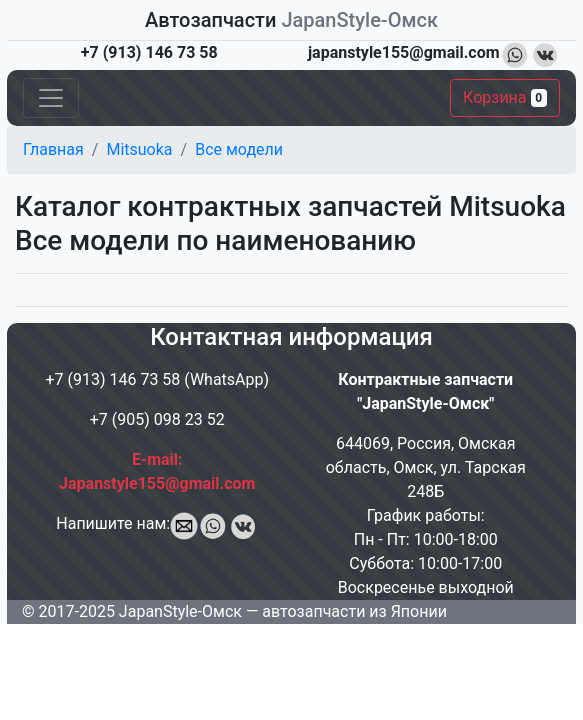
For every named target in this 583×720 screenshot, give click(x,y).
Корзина (505, 97)
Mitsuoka (139, 149)
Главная (53, 149)
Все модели (239, 149)
